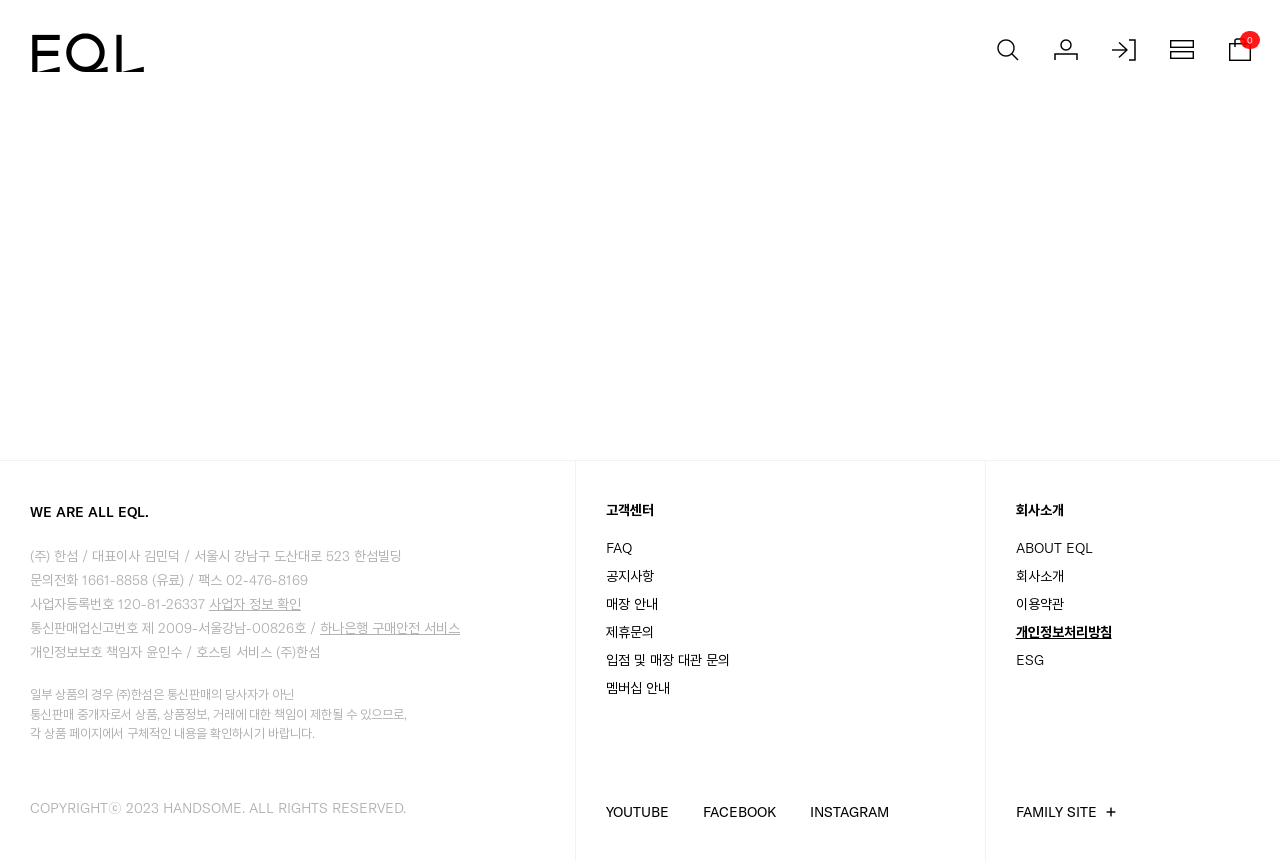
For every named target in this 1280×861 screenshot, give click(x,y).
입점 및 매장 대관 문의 (668, 660)
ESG (1030, 660)
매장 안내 (632, 604)
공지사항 (630, 576)
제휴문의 (630, 632)
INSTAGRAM (849, 812)
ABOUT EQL (1054, 548)
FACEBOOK (739, 812)
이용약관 (1040, 604)
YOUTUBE (637, 812)
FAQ (619, 548)
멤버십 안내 (638, 688)
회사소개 (1040, 576)
